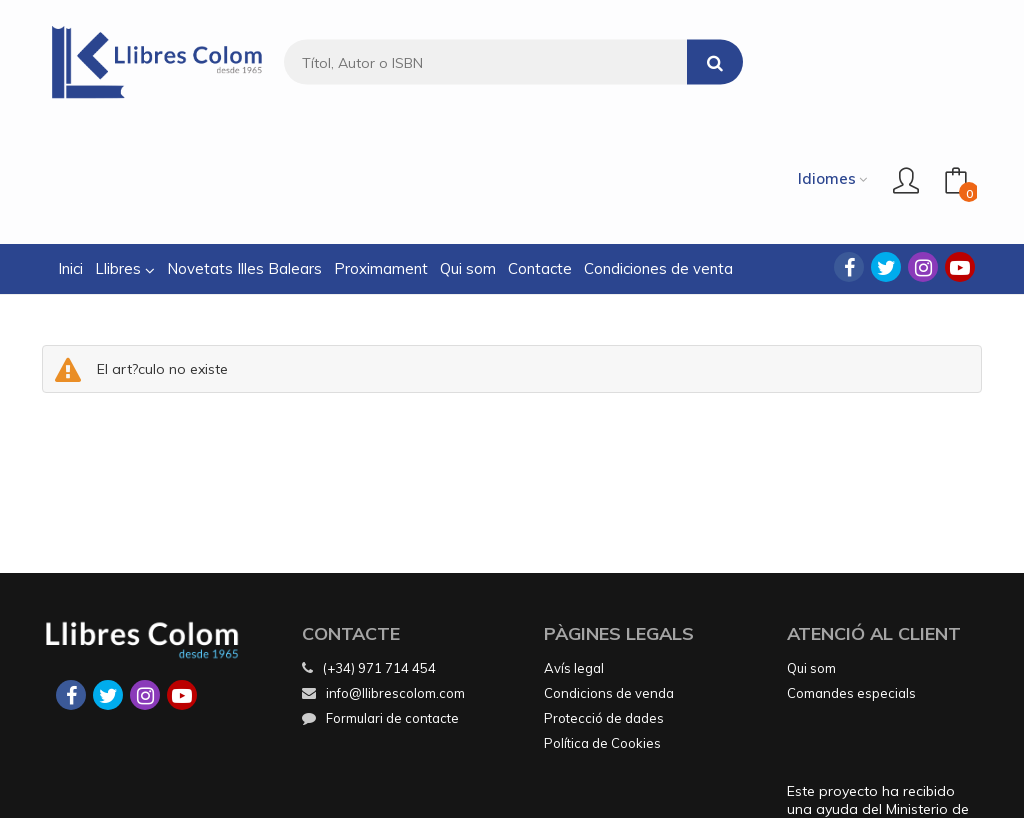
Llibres (125, 150)
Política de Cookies (602, 625)
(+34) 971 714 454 (379, 550)
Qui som (811, 550)
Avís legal (574, 550)
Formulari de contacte (380, 600)
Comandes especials (851, 575)
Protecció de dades (604, 600)
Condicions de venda (609, 575)
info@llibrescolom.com (383, 575)
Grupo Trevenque (674, 789)
